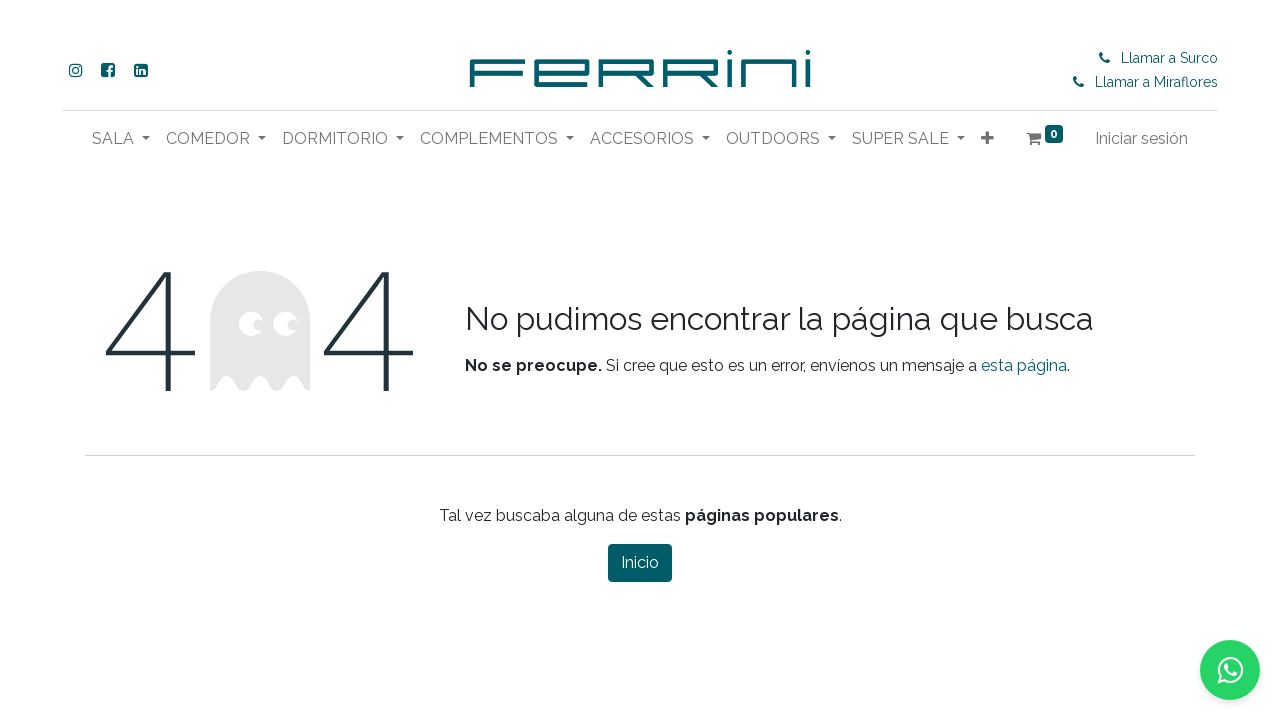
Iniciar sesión (1141, 138)
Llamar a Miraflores (1158, 82)
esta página (1024, 365)
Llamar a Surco (1171, 58)
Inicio (640, 562)
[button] (987, 139)
